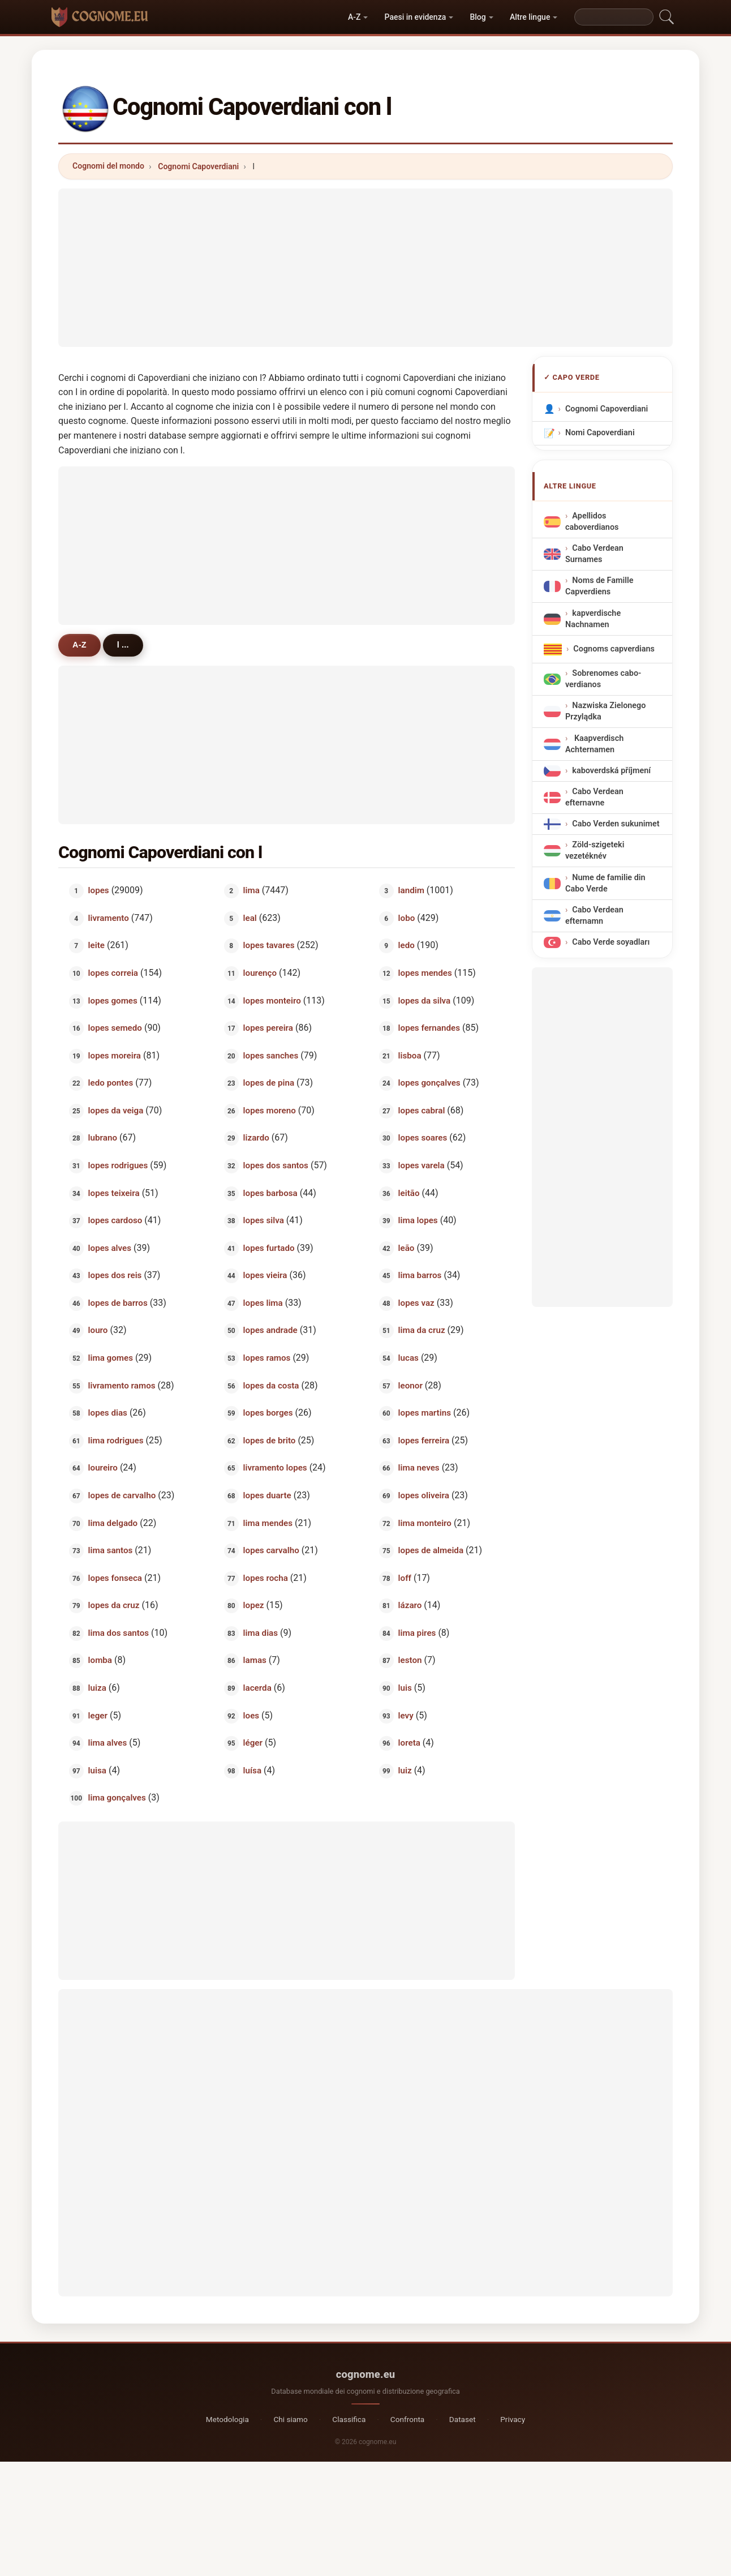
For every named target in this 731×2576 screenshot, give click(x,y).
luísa (252, 1770)
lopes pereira (268, 1028)
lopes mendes (425, 973)
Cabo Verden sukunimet (615, 824)
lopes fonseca (115, 1577)
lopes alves (109, 1247)
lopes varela (421, 1165)
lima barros (420, 1275)
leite (96, 945)
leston (410, 1660)
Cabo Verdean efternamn (594, 915)
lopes (98, 890)
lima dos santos (118, 1632)
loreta (409, 1743)
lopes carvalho (271, 1550)
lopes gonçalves (429, 1083)
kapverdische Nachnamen (593, 618)
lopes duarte (267, 1495)
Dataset (462, 2419)
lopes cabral (421, 1110)
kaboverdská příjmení (611, 770)
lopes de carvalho (122, 1495)
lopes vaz (416, 1302)
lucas (408, 1358)
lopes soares (423, 1138)
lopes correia (113, 973)
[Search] (613, 16)
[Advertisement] (365, 267)
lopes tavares (269, 945)
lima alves (107, 1743)
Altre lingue (530, 17)
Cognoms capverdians (614, 649)
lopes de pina (268, 1083)
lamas (254, 1660)
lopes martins (424, 1413)
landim (411, 890)
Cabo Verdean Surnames (594, 553)
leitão (409, 1193)
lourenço (260, 973)
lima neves (419, 1468)
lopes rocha (265, 1577)
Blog (477, 17)
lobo (406, 917)
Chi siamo (290, 2419)
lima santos (110, 1550)
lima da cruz (421, 1330)
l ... (123, 644)
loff (404, 1577)
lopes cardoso (115, 1220)
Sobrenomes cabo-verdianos (603, 678)
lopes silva (263, 1220)
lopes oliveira (423, 1495)
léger (253, 1743)
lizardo (256, 1138)
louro (98, 1330)
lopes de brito (269, 1440)
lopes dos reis (115, 1275)
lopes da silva (424, 1000)
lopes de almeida (430, 1550)
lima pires (417, 1632)
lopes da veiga (116, 1110)
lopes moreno (269, 1110)
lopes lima (263, 1302)
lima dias (260, 1632)
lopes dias (107, 1413)
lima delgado (113, 1523)
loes (251, 1715)
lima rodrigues (116, 1440)
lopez (253, 1605)
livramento (108, 917)
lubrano (102, 1138)
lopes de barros (118, 1302)
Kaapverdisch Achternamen (594, 744)
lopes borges (268, 1413)
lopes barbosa (270, 1193)
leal (250, 917)
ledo (406, 945)
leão (406, 1247)
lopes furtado (269, 1247)
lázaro (410, 1605)
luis (405, 1688)
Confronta (407, 2419)
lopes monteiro (272, 1000)
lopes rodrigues (118, 1165)
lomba (100, 1660)
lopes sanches (271, 1055)
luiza (97, 1688)
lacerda (257, 1688)
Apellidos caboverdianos (591, 521)
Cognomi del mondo (108, 165)
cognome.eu (365, 2374)
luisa (97, 1770)
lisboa (410, 1055)
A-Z (354, 17)
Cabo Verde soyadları (611, 943)
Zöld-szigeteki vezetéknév (594, 851)
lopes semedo (115, 1028)
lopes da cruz (114, 1605)
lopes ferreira (424, 1440)
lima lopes (418, 1220)
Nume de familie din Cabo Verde (605, 883)
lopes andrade (270, 1330)
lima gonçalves (117, 1798)
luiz (405, 1770)
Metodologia (227, 2419)
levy (406, 1715)
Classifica (349, 2419)
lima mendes (268, 1523)
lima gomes (110, 1358)
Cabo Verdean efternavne (594, 797)
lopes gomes (112, 1000)
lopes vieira (265, 1275)
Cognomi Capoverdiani (198, 166)
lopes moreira (114, 1055)
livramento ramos (122, 1385)
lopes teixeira (114, 1193)
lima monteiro (425, 1523)
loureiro (103, 1468)
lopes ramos (267, 1358)
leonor (410, 1385)
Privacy (512, 2419)
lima (251, 890)
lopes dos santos (275, 1165)
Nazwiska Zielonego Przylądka (605, 711)
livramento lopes (275, 1468)
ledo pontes (111, 1083)
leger (98, 1715)
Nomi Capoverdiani (600, 433)
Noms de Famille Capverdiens (599, 586)
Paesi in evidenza (415, 17)
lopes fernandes (429, 1028)
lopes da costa (271, 1385)
